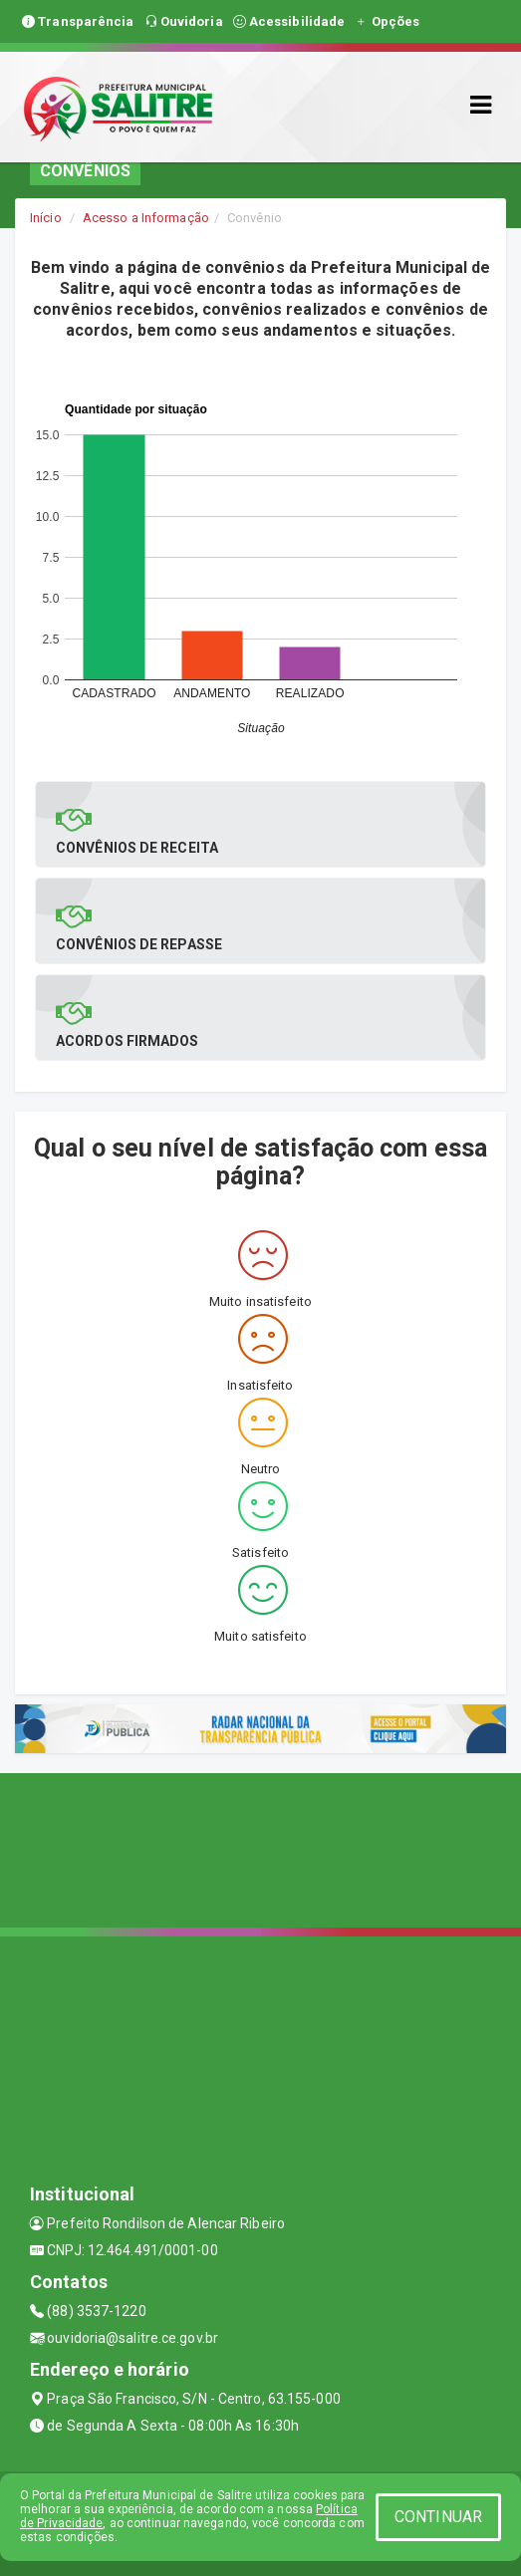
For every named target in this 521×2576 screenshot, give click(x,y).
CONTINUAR (438, 2516)
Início (46, 217)
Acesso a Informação (146, 217)
